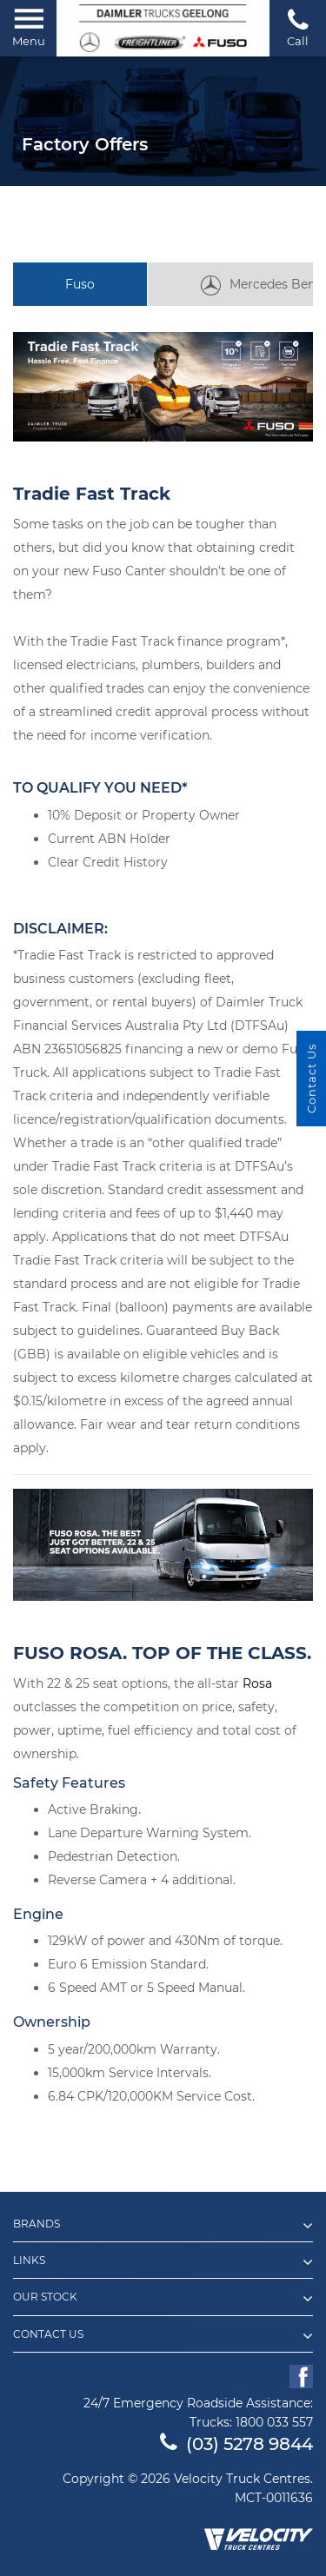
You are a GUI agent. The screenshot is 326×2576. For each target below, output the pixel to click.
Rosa (257, 1683)
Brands (163, 2226)
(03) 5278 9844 (236, 2443)
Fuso (80, 284)
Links (163, 2262)
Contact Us (163, 2336)
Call (297, 27)
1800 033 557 (274, 2422)
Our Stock (163, 2299)
